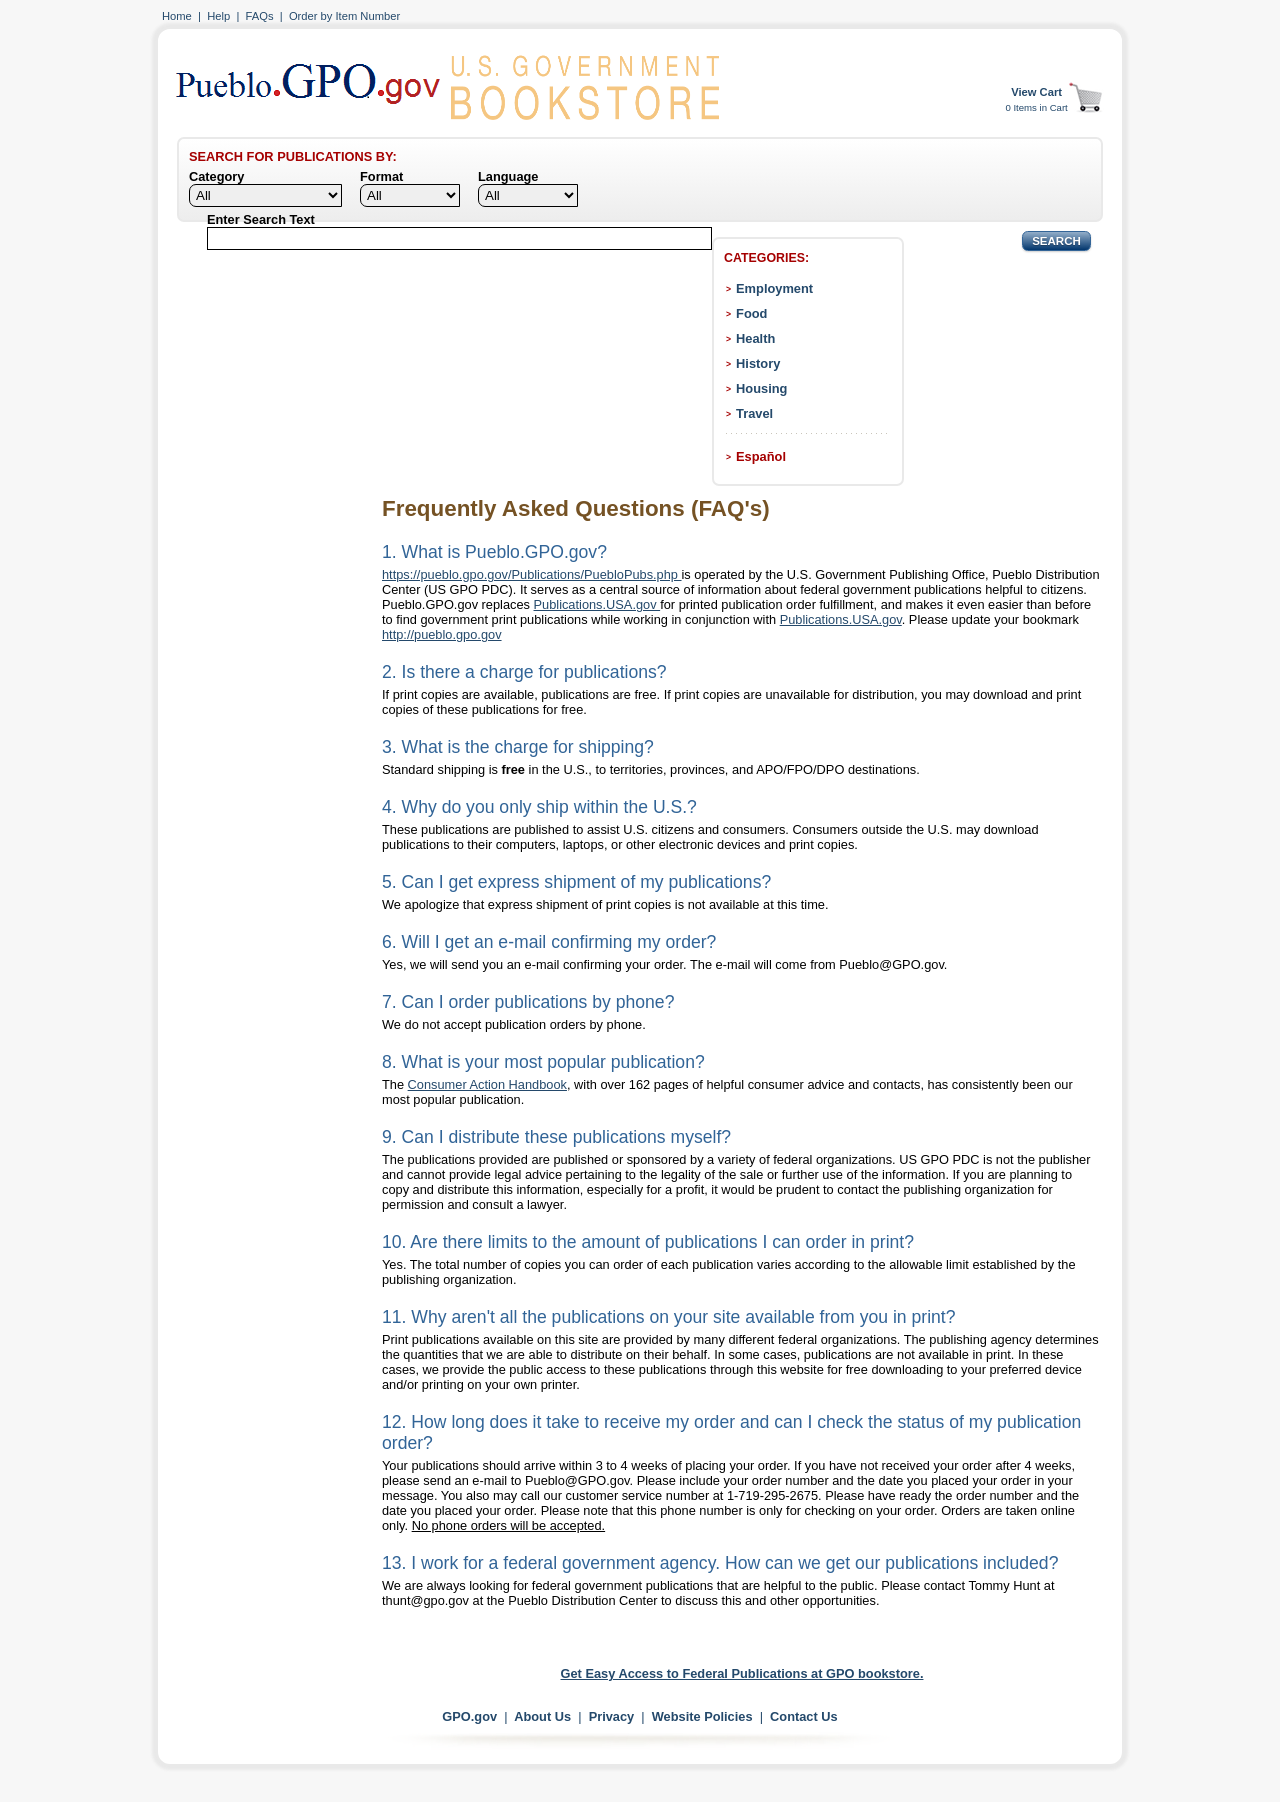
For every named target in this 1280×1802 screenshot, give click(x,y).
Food (751, 313)
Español (761, 456)
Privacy (612, 1716)
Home (177, 16)
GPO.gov (469, 1716)
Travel (754, 413)
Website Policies (702, 1716)
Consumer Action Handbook (487, 1084)
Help (218, 16)
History (758, 363)
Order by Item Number (344, 16)
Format (381, 176)
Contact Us (804, 1716)
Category (216, 176)
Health (755, 338)
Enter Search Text (261, 219)
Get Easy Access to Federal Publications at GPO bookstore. (742, 1673)
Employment (774, 288)
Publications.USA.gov (597, 604)
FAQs (260, 16)
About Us (542, 1716)
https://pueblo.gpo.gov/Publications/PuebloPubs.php (532, 574)
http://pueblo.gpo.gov (442, 634)
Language (508, 176)
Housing (761, 388)
